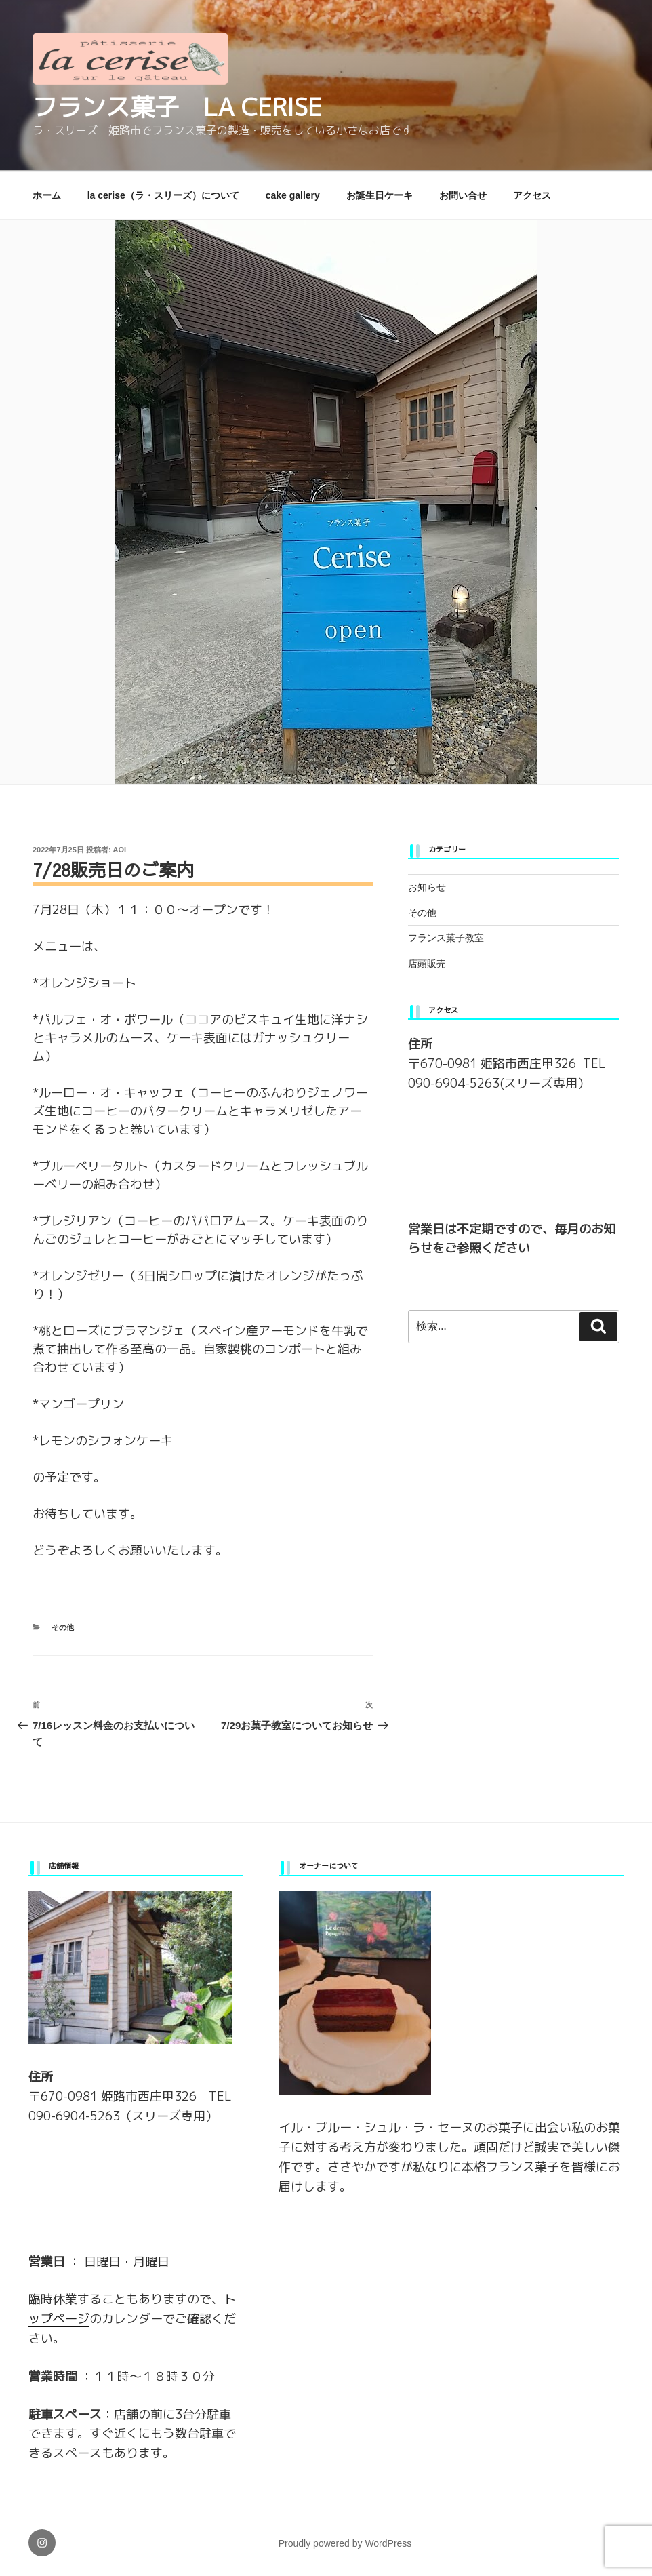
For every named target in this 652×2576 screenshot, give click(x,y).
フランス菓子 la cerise (177, 107)
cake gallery (293, 195)
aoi (120, 850)
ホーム (47, 195)
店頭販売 (427, 963)
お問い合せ (463, 195)
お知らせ (427, 886)
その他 (63, 1627)
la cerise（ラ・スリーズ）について (163, 195)
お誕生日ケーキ (379, 195)
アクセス (532, 195)
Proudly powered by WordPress (345, 2543)
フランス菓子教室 (446, 937)
